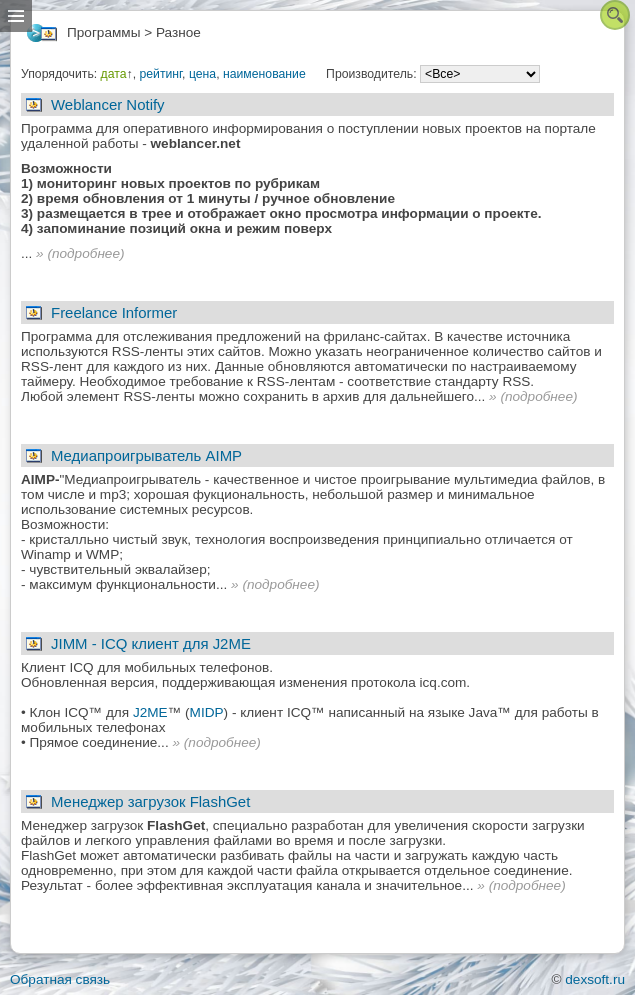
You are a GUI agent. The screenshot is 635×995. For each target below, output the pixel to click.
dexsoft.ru (595, 979)
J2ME (150, 712)
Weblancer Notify (108, 104)
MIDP (207, 712)
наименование (264, 74)
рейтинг (160, 74)
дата (114, 74)
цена (202, 74)
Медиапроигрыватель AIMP (146, 455)
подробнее (86, 253)
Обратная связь (60, 979)
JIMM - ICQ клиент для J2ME (151, 643)
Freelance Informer (114, 312)
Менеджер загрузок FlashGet (150, 801)
